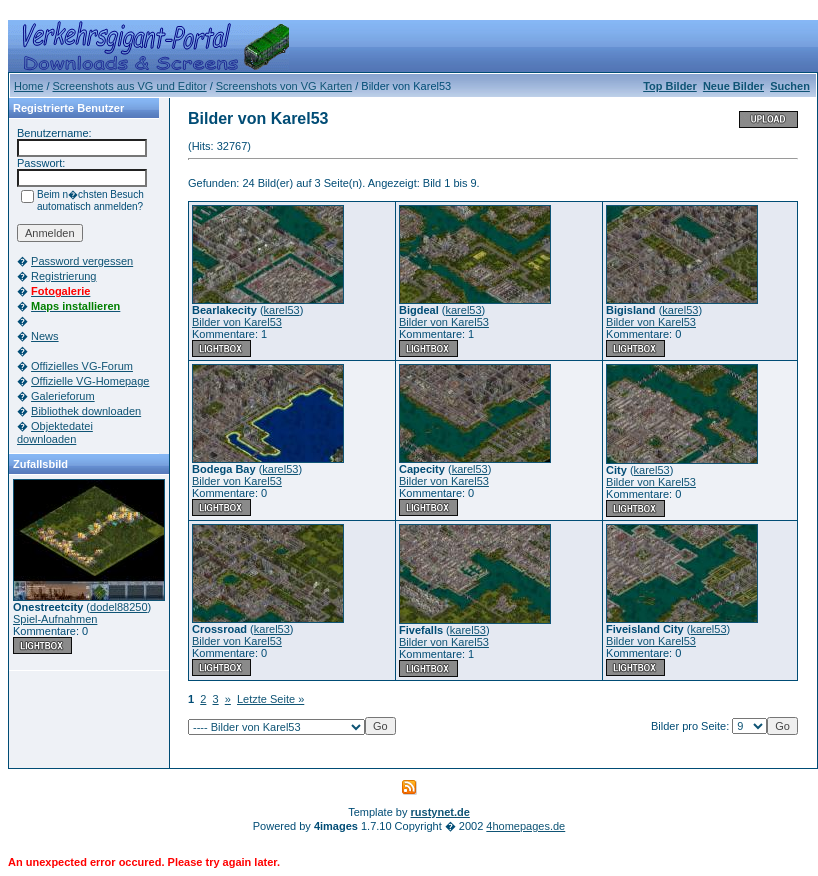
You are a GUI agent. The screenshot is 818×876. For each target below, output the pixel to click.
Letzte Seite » (270, 699)
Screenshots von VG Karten (284, 86)
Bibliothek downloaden (86, 411)
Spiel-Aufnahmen (55, 619)
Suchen (790, 86)
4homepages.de (525, 826)
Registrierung (63, 276)
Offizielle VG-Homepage (90, 381)
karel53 (282, 310)
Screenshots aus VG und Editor (130, 86)
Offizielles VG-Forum (82, 366)
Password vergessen (82, 261)
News (45, 336)
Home (28, 86)
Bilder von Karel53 (237, 322)
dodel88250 (119, 607)
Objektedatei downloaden (55, 432)
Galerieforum (63, 396)
